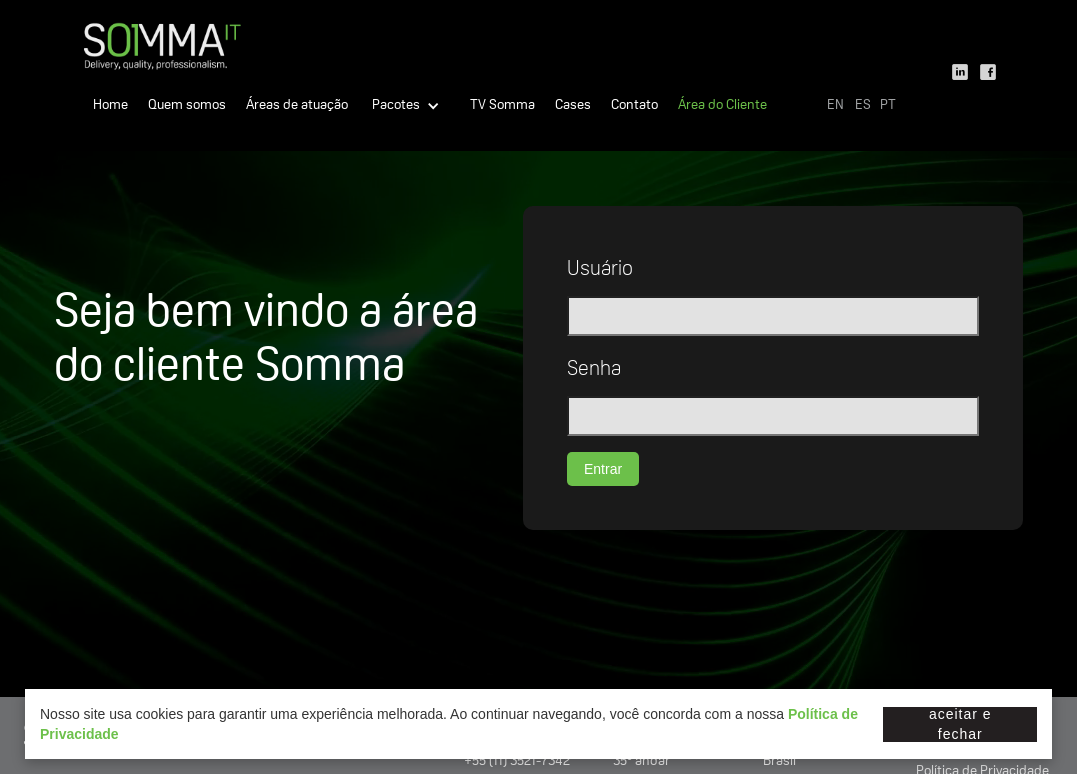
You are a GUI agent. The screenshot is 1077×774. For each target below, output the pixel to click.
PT (888, 106)
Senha (594, 371)
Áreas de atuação (297, 106)
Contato (634, 106)
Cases (573, 106)
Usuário (600, 271)
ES (863, 106)
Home (110, 106)
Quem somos (187, 106)
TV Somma (502, 106)
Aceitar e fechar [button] (960, 724)
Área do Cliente (722, 106)
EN (835, 106)
